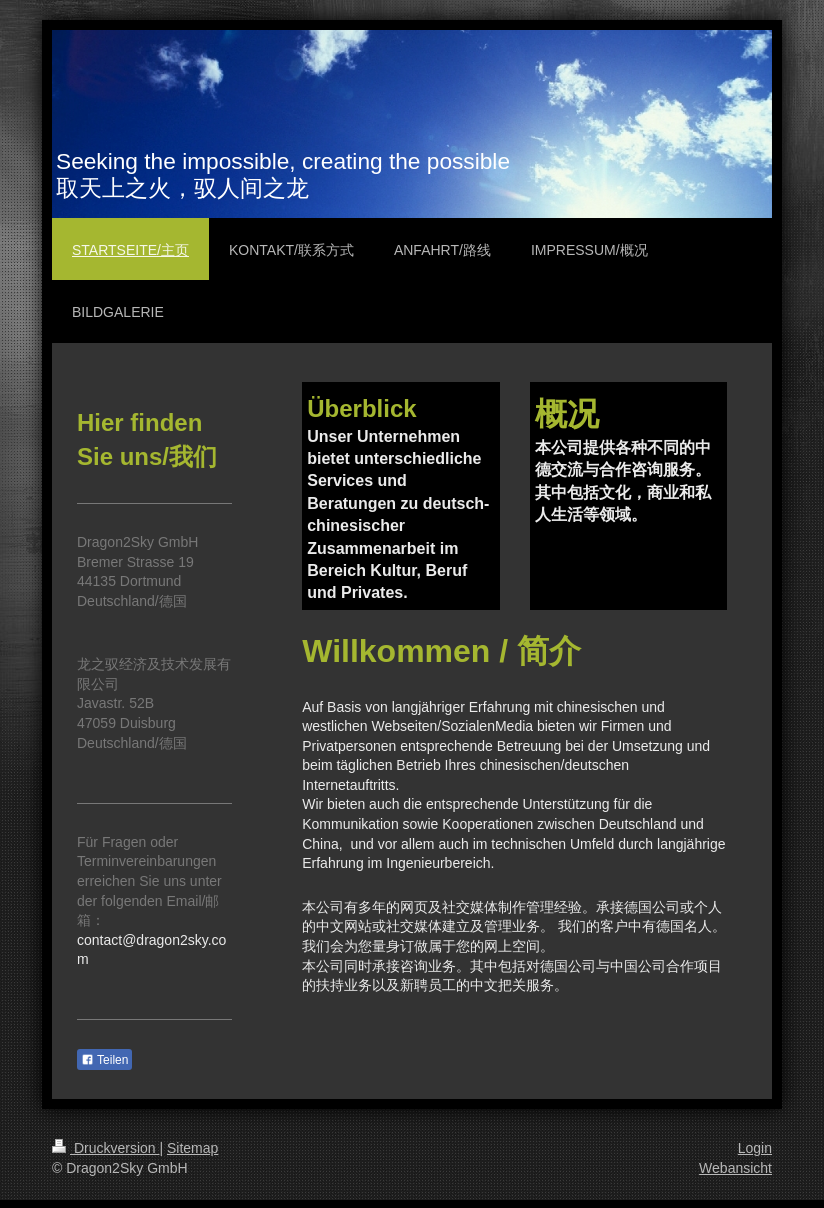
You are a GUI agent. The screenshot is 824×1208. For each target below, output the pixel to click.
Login (755, 1148)
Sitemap (192, 1148)
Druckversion (105, 1148)
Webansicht (735, 1168)
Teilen (104, 1060)
